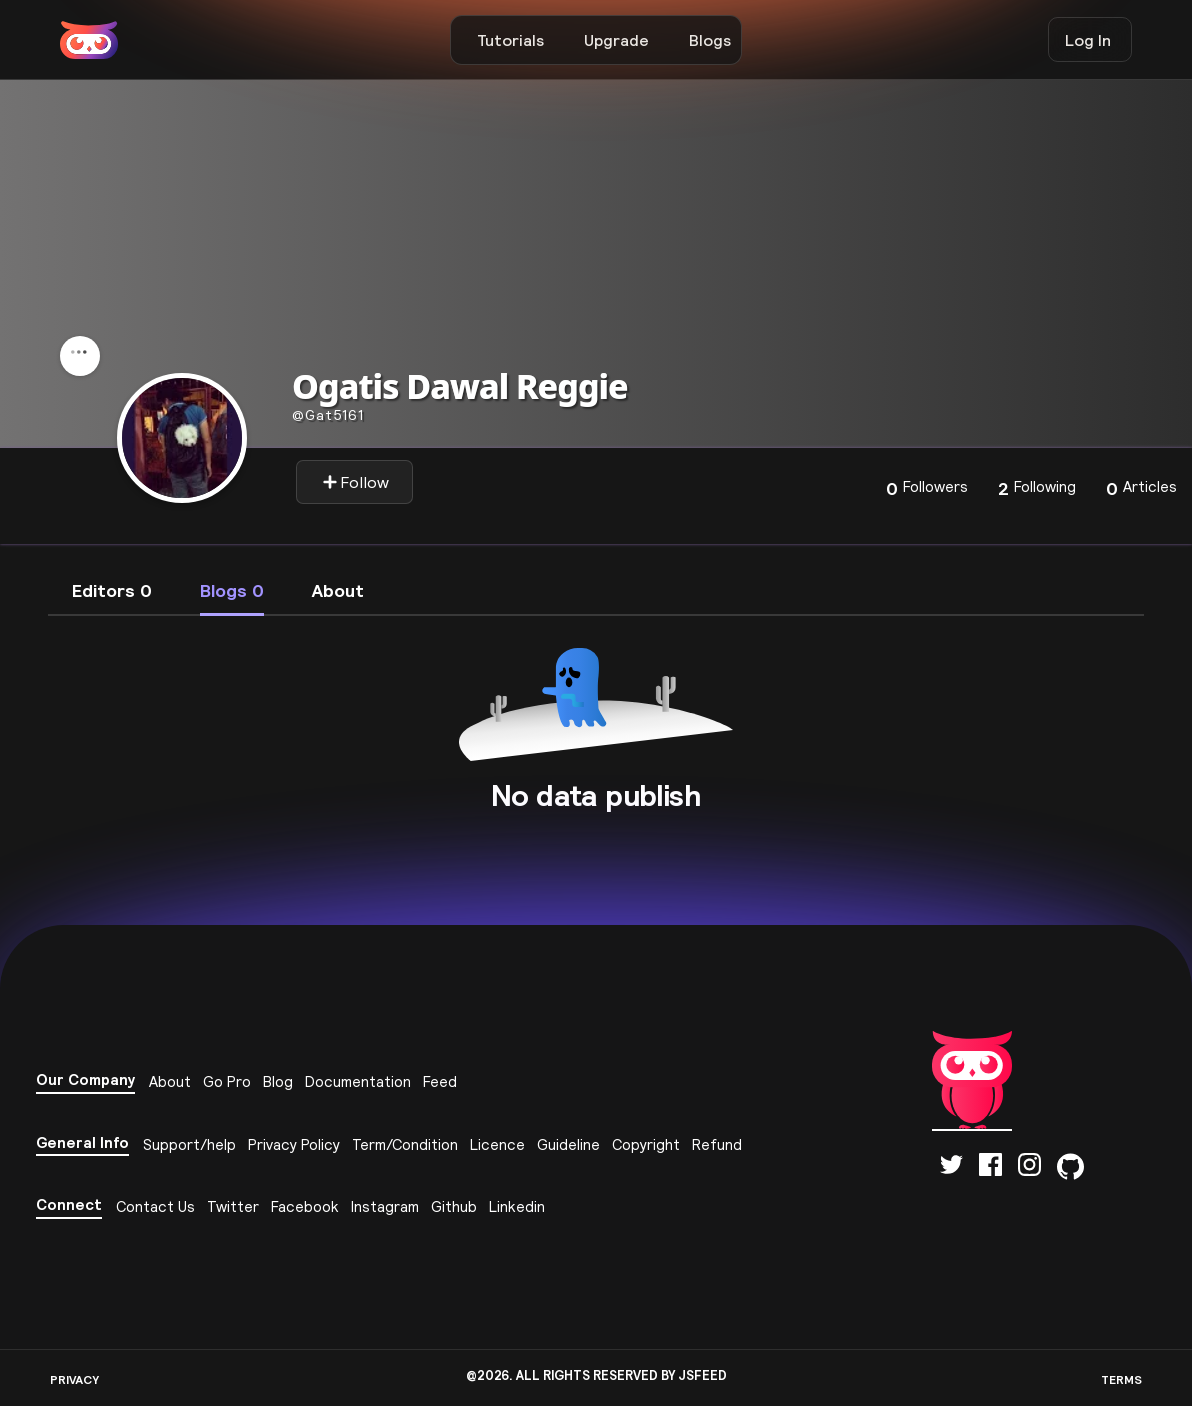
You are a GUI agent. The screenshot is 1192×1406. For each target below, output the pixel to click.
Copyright (646, 1144)
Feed (440, 1081)
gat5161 (328, 415)
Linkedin (517, 1206)
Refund (717, 1144)
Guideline (568, 1144)
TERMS (1121, 1379)
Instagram (385, 1206)
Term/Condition (405, 1144)
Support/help (189, 1144)
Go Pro (227, 1081)
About (170, 1081)
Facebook (305, 1206)
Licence (497, 1144)
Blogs (710, 40)
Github (454, 1206)
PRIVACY (74, 1379)
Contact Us (155, 1206)
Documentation (358, 1081)
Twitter (233, 1206)
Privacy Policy (294, 1144)
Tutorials (510, 40)
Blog (278, 1081)
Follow (355, 482)
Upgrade (616, 40)
